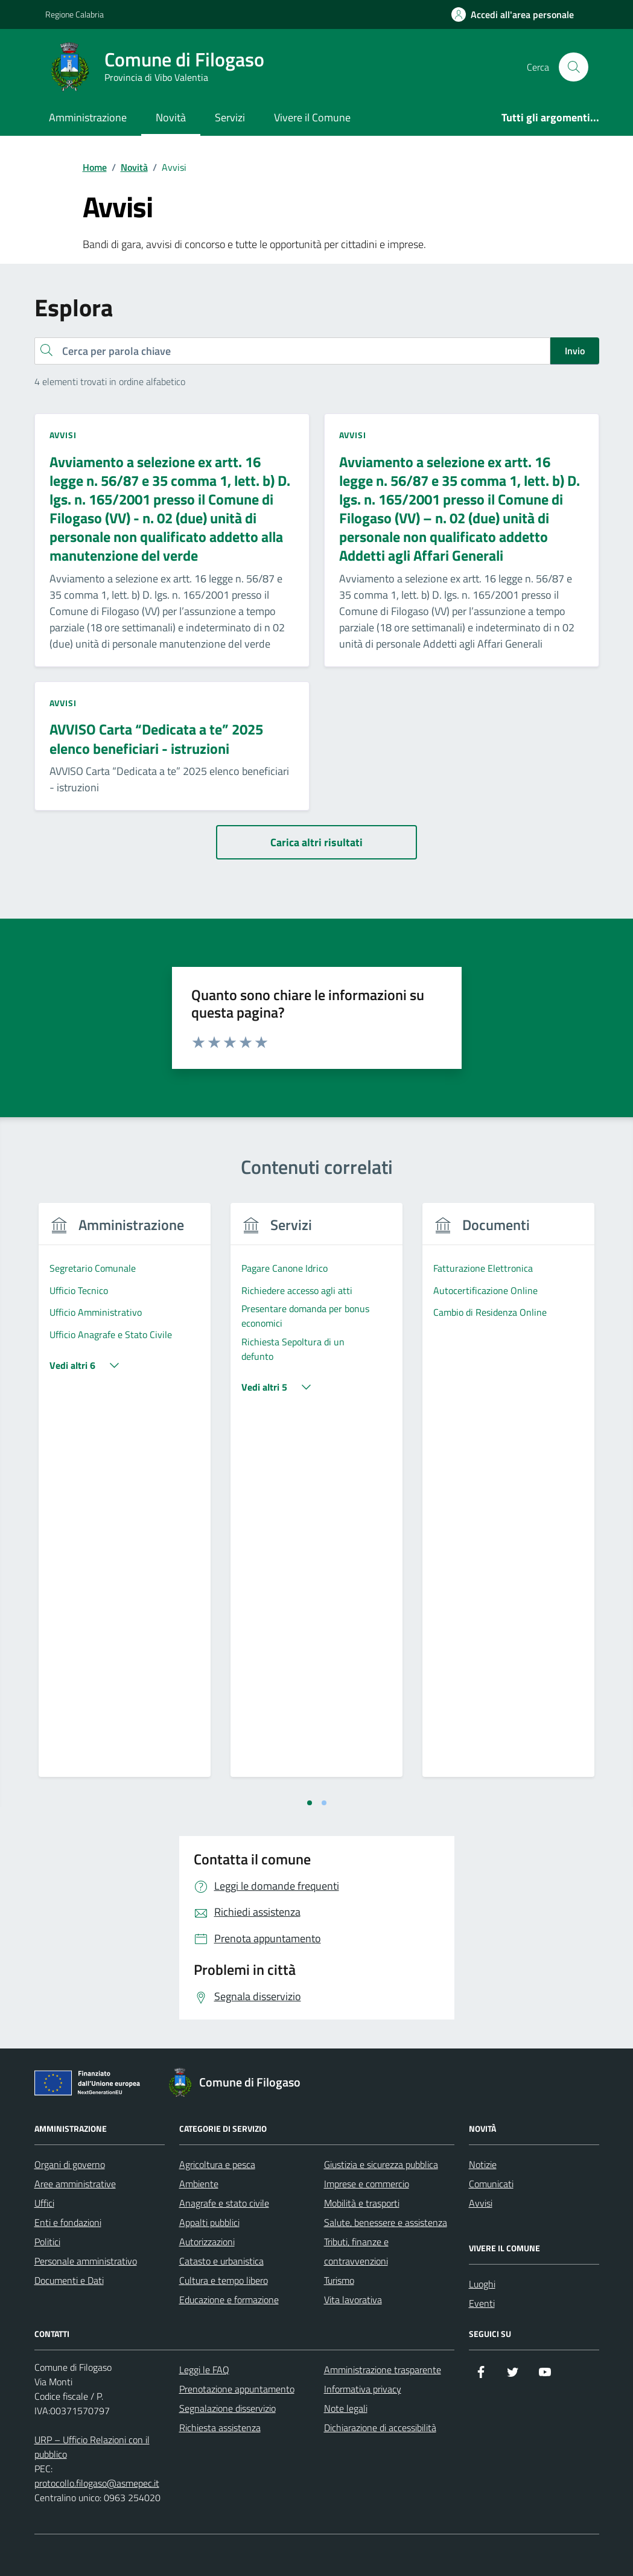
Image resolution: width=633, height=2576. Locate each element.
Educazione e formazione (229, 2299)
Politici (47, 2241)
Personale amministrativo (85, 2261)
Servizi (230, 117)
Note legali (345, 2408)
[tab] (309, 1802)
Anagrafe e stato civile (224, 2203)
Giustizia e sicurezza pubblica (381, 2164)
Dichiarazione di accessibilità (380, 2427)
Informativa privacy (362, 2389)
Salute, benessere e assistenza (385, 2222)
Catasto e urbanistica (221, 2261)
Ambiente (198, 2183)
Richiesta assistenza (220, 2427)
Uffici (44, 2203)
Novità (171, 117)
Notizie (483, 2164)
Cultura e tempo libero (223, 2280)
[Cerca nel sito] (573, 67)
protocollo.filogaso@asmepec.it (96, 2483)
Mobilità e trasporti (361, 2203)
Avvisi (480, 2203)
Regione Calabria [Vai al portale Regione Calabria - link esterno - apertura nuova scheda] (74, 14)
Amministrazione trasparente (382, 2369)
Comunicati (491, 2183)
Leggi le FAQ (204, 2369)
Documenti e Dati (69, 2280)
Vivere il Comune (312, 117)
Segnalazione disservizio (227, 2408)
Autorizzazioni (207, 2241)
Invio (575, 350)
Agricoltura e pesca (217, 2164)
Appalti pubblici (209, 2222)
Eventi (482, 2303)
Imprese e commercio (366, 2183)
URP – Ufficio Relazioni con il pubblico (92, 2446)
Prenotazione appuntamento (236, 2389)
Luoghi (482, 2284)
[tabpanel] (124, 1497)
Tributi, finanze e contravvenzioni (356, 2251)
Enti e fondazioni (67, 2222)
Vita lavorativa (353, 2299)
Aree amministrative (75, 2183)
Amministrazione (88, 117)
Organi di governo (69, 2164)
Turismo (339, 2280)
